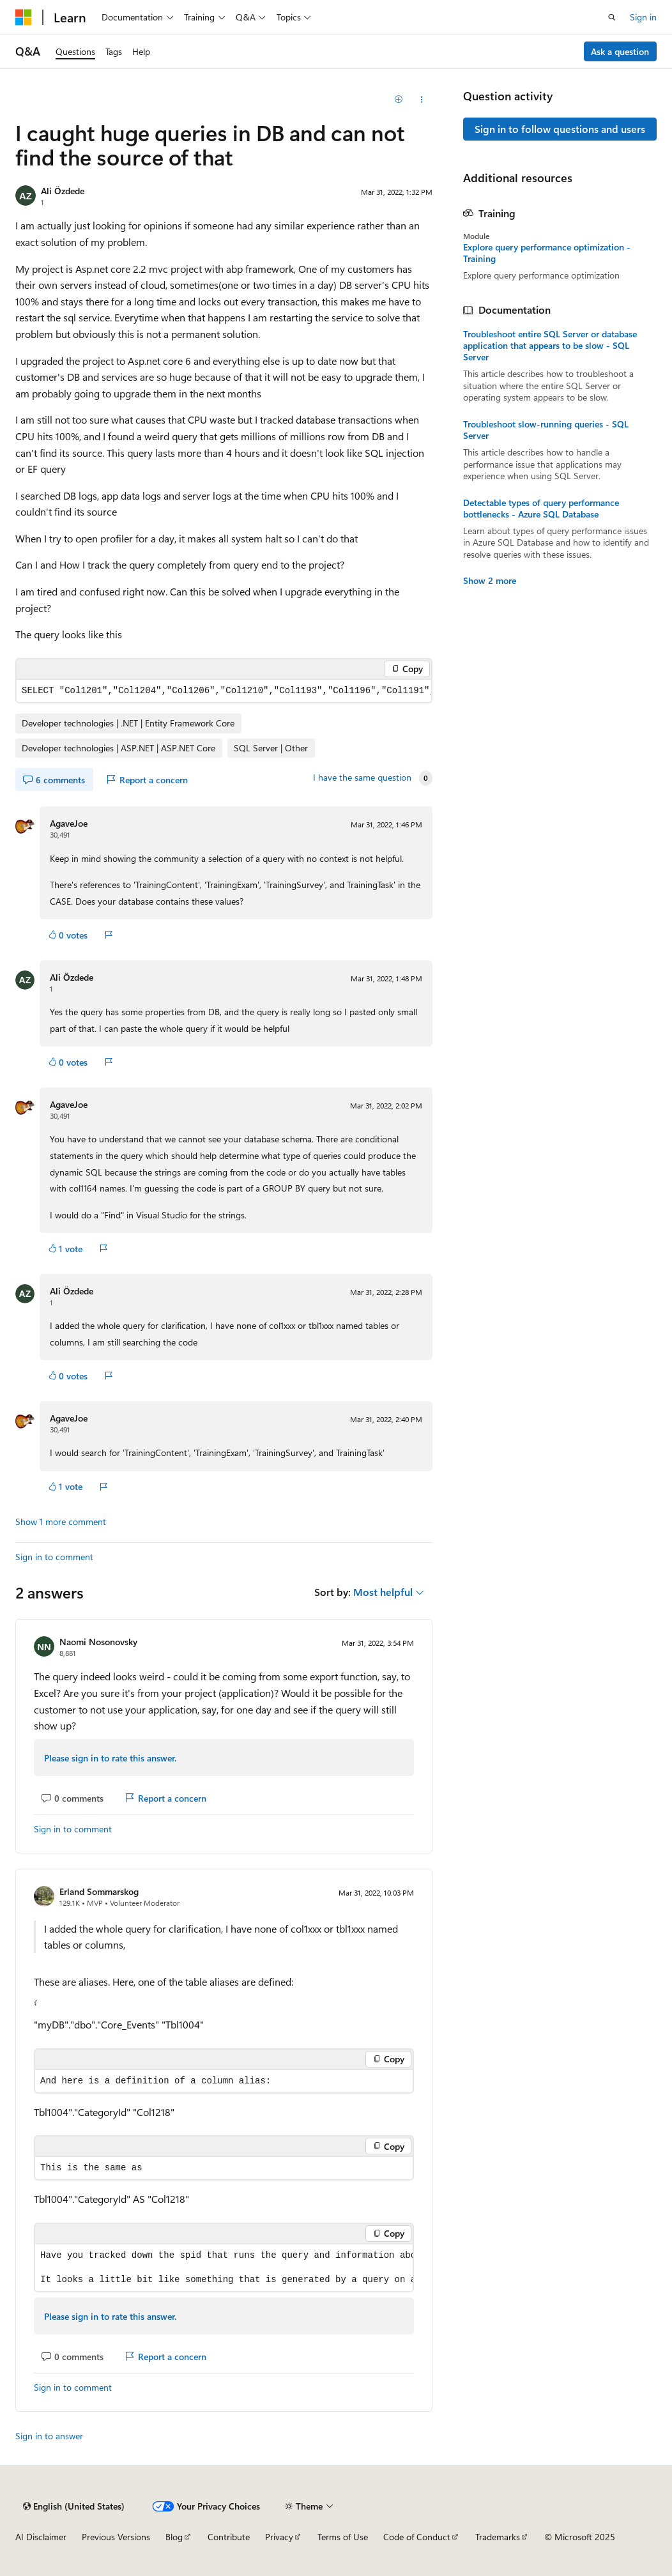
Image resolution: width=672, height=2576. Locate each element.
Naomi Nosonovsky (98, 1642)
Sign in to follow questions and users (560, 128)
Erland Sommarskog (99, 1891)
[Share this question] (421, 99)
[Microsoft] (23, 17)
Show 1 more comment (60, 1522)
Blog (174, 2537)
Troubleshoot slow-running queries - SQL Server (546, 429)
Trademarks (497, 2537)
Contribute (229, 2537)
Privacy (279, 2537)
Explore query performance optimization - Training (546, 252)
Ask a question (620, 51)
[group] (223, 690)
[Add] (399, 99)
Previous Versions (116, 2537)
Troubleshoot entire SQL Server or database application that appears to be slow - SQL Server (550, 345)
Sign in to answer (49, 2436)
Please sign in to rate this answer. (110, 1758)
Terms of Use (342, 2537)
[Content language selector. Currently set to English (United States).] (73, 2506)
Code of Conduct (416, 2537)
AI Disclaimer (40, 2537)
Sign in (643, 17)
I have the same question (362, 777)
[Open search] (612, 17)
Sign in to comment (54, 1557)
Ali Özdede (62, 191)
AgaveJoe (69, 823)
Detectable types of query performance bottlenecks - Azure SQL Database (541, 508)
